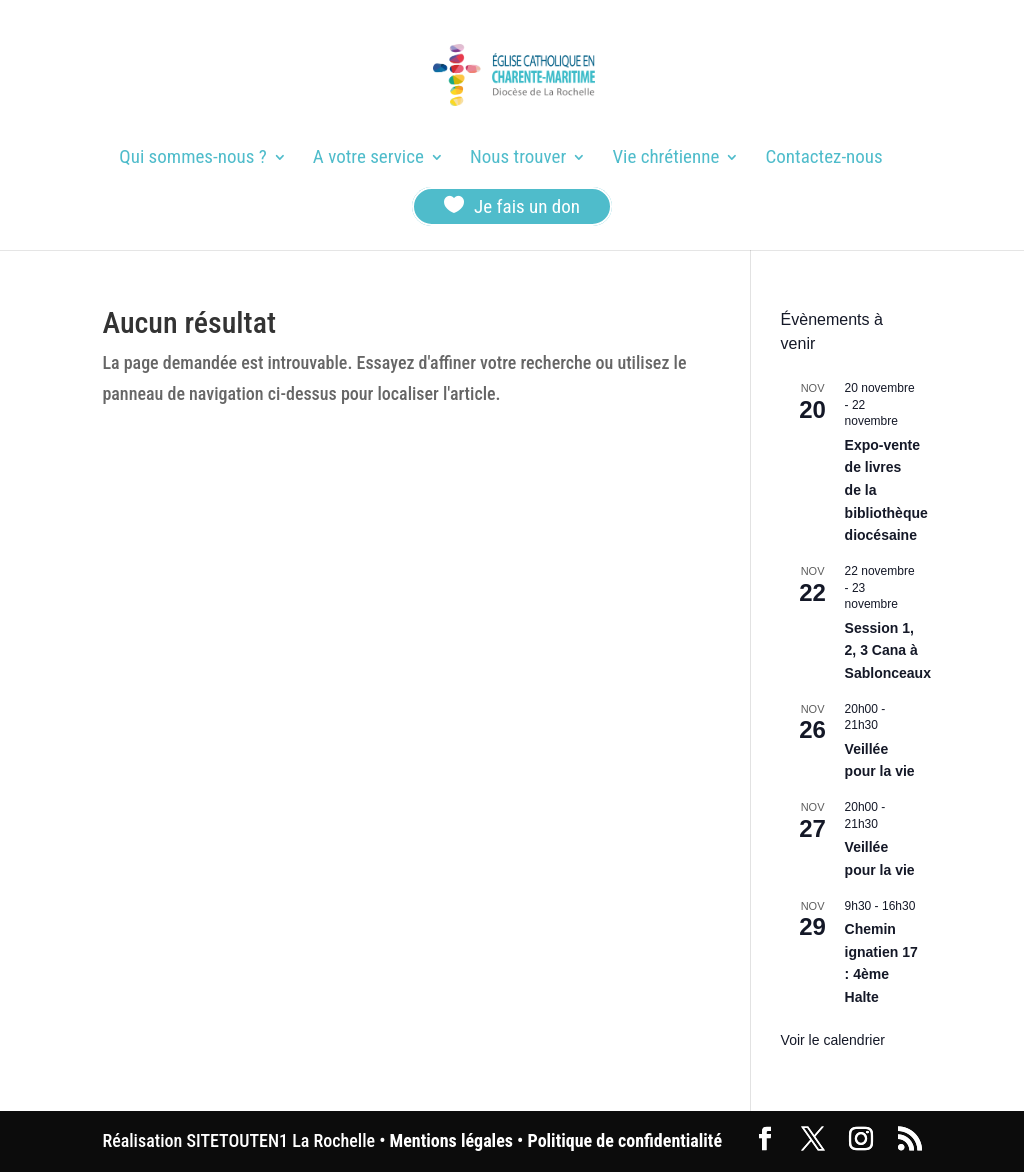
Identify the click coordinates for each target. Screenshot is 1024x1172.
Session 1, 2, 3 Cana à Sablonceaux (888, 650)
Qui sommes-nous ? (192, 159)
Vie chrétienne (665, 159)
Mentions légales (451, 1140)
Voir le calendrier (833, 1040)
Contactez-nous (824, 159)
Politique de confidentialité (625, 1140)
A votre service (368, 159)
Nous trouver (518, 159)
